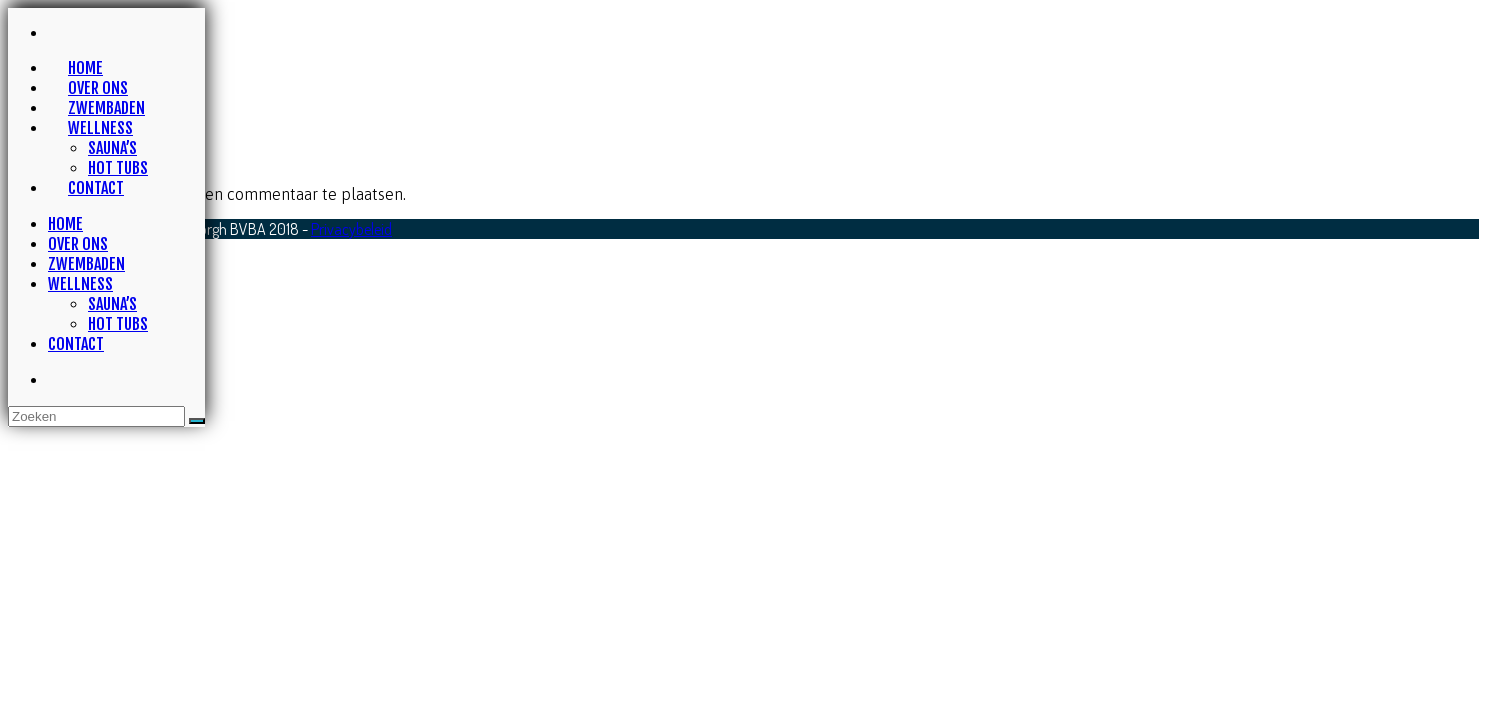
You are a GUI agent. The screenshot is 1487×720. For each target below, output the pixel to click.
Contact (76, 344)
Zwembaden (86, 264)
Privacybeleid (351, 229)
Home (65, 224)
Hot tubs (118, 324)
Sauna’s (112, 304)
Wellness (80, 284)
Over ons (78, 244)
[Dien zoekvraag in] (197, 421)
